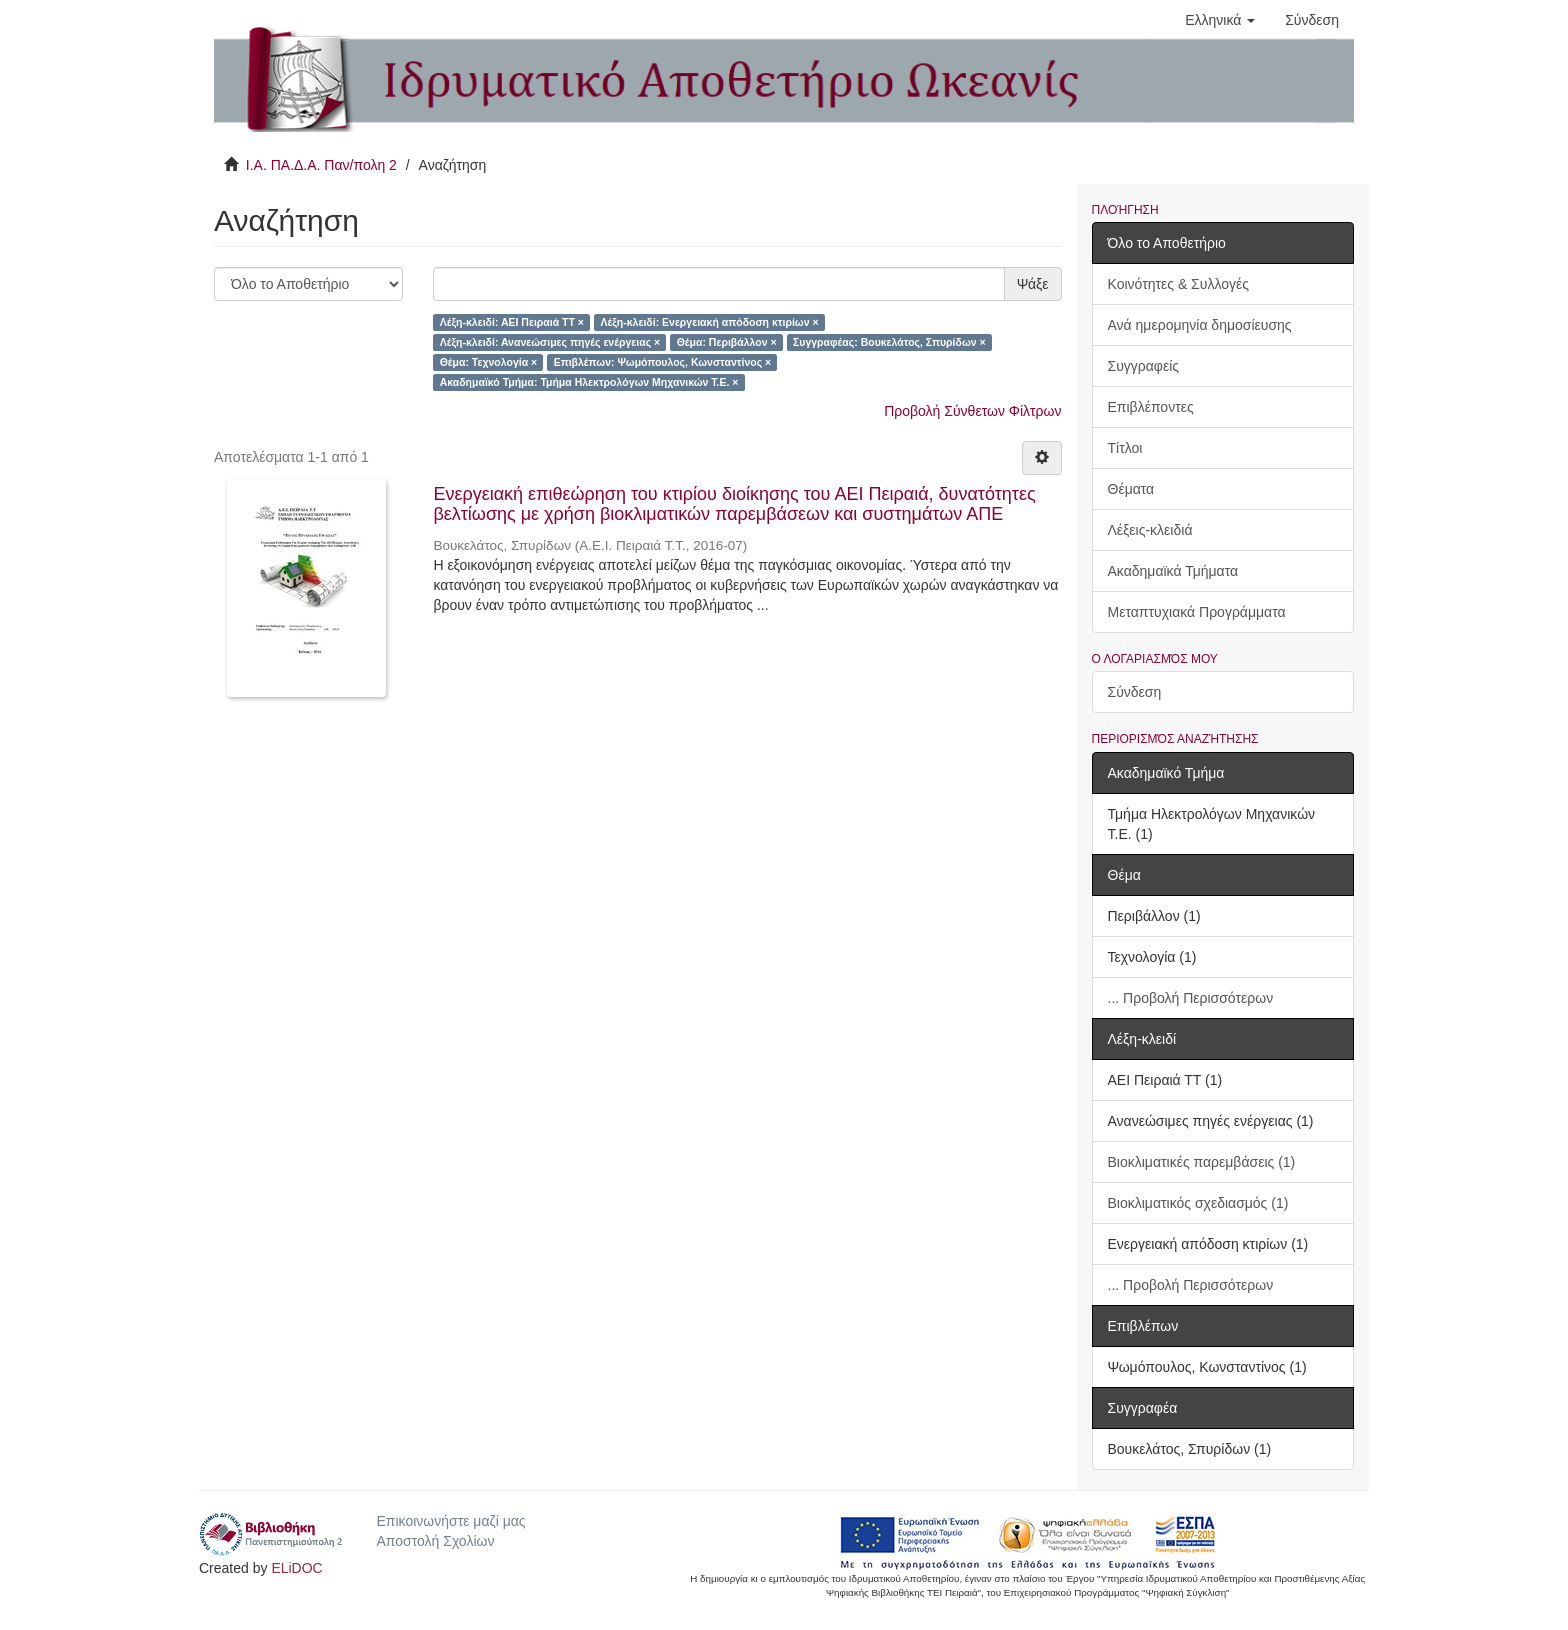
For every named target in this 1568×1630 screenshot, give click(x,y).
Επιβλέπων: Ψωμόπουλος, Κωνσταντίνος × (663, 362)
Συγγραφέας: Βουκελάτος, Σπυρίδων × (889, 342)
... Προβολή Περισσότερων (1191, 998)
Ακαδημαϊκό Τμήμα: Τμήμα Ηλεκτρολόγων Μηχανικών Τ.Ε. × (589, 382)
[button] (1220, 20)
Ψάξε (1033, 284)
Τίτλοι (1125, 448)
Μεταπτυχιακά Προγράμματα (1197, 612)
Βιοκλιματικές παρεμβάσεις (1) (1202, 1162)
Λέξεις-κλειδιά (1150, 530)
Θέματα (1131, 489)
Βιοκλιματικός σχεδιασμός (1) (1198, 1203)
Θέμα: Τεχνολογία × (489, 362)
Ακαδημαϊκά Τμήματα (1173, 571)
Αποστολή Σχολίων (435, 1541)
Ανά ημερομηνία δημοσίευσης (1200, 325)
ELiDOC (296, 1568)
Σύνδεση (1135, 692)
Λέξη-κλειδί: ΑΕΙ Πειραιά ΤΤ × (512, 322)
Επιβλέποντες (1151, 407)
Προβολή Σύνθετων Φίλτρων (972, 411)
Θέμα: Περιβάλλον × (727, 342)
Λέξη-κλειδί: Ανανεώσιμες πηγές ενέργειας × (550, 342)
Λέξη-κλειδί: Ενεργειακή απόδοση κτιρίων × (709, 322)
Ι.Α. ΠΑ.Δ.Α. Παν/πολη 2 (321, 165)
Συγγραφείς (1144, 366)
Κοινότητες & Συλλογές (1178, 284)
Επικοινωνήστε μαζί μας (450, 1521)
